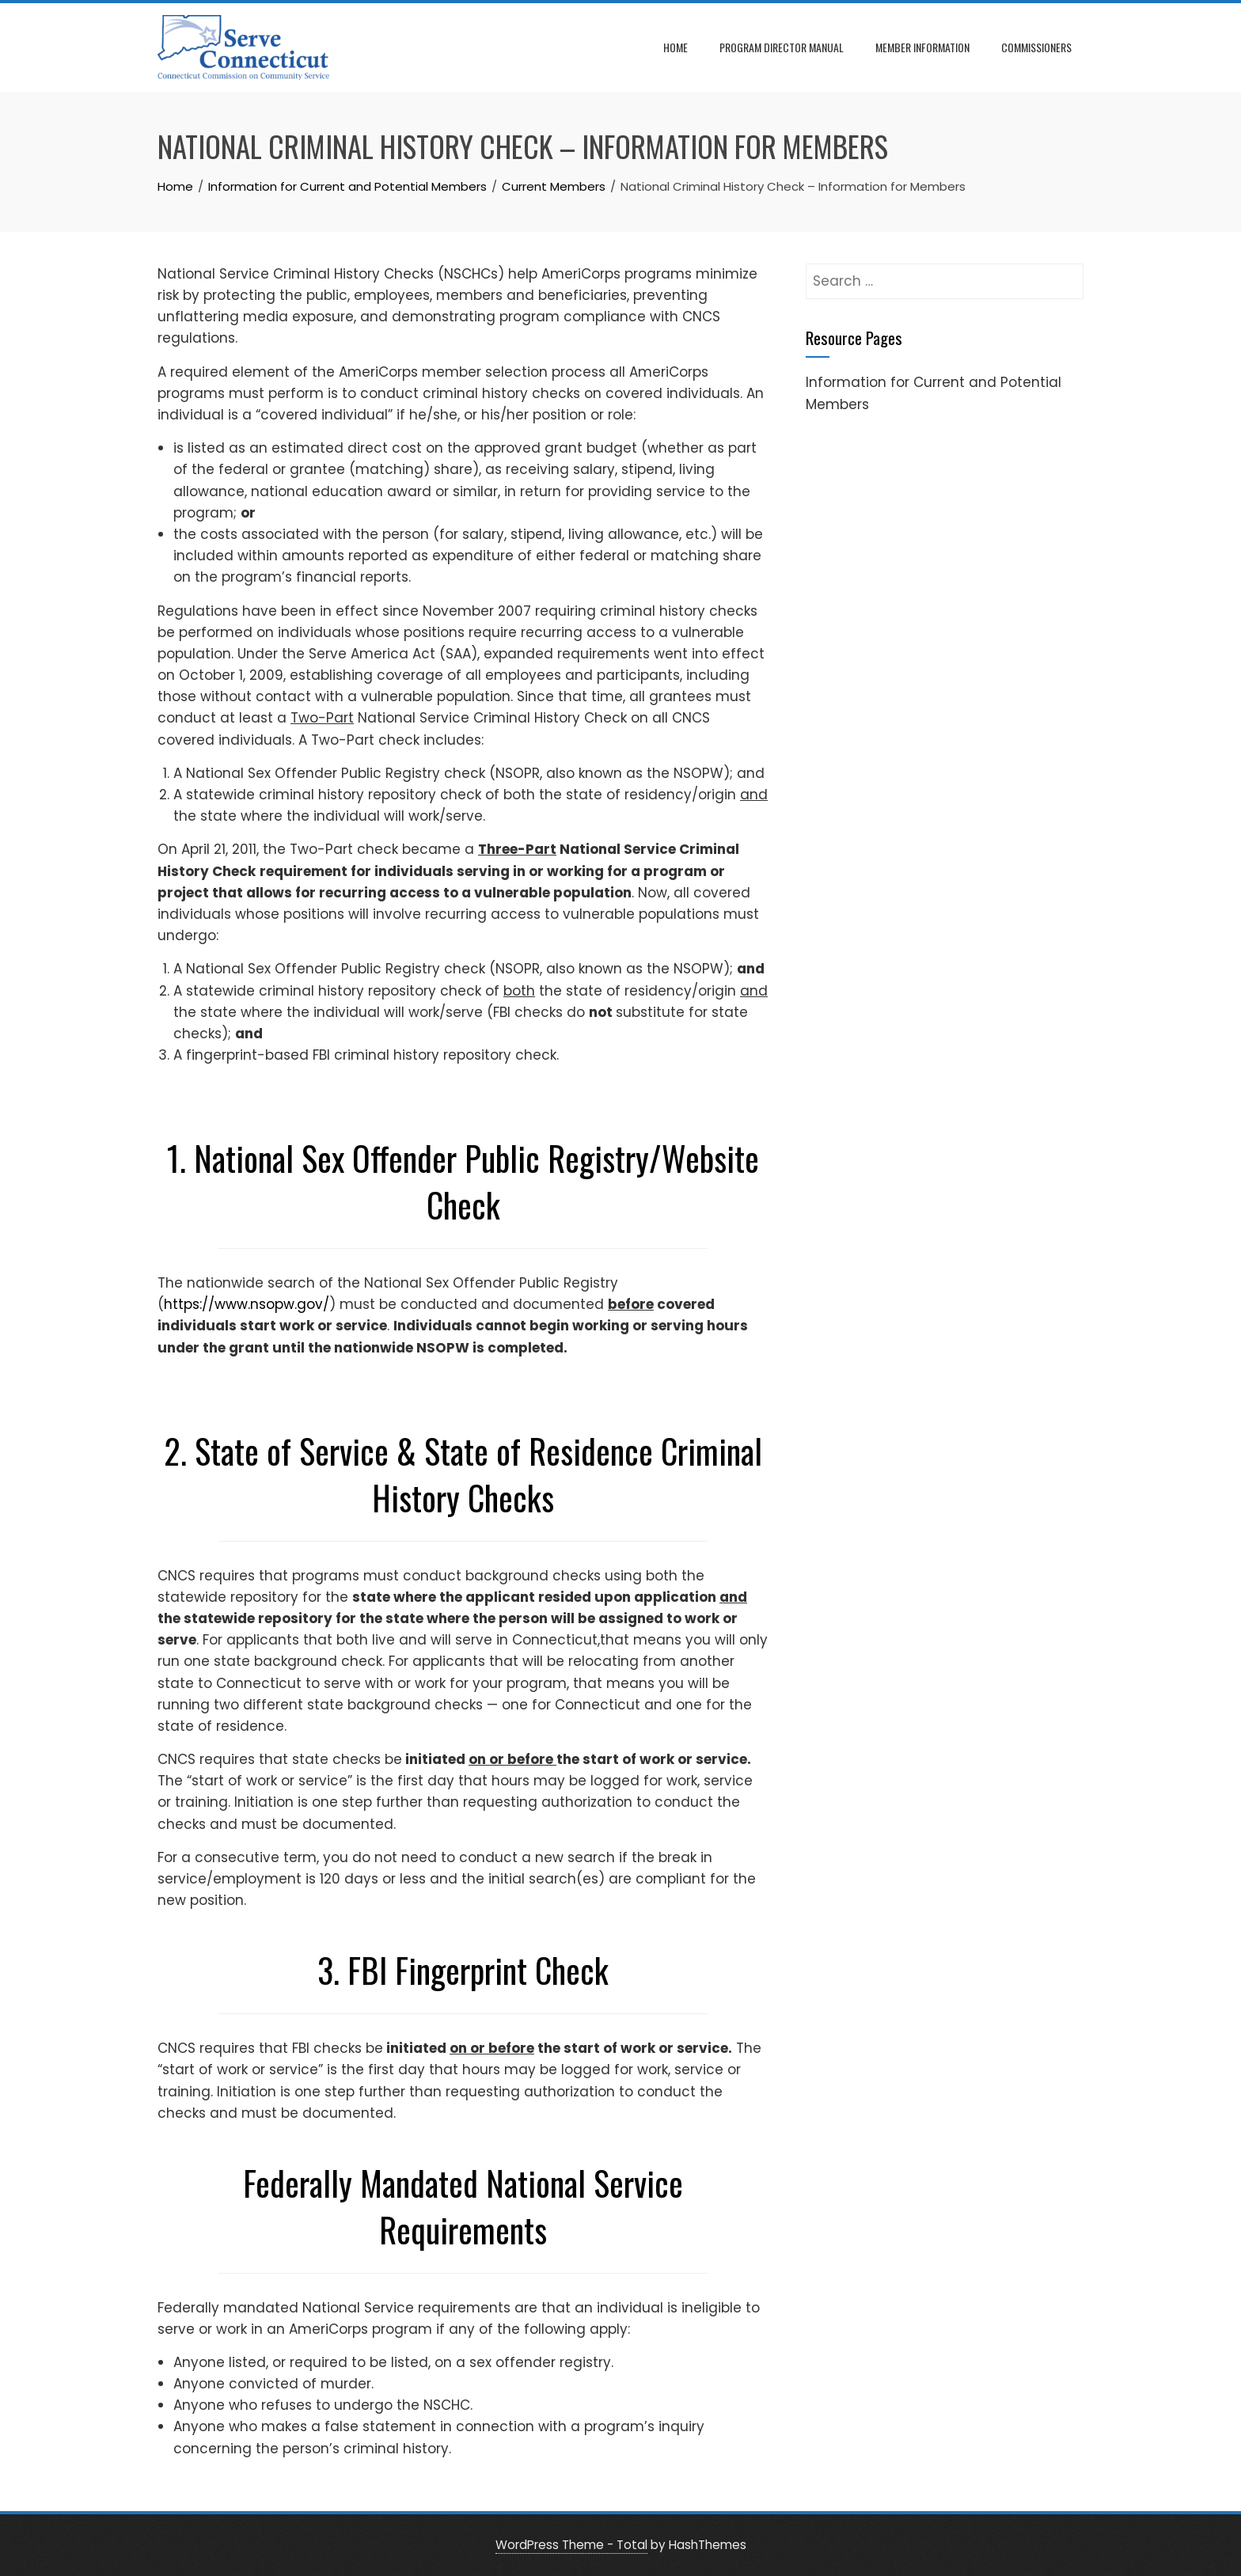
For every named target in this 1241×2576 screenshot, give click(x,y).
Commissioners (1036, 47)
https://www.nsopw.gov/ (246, 1304)
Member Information (922, 47)
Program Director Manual (781, 47)
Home (675, 47)
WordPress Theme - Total (571, 2544)
